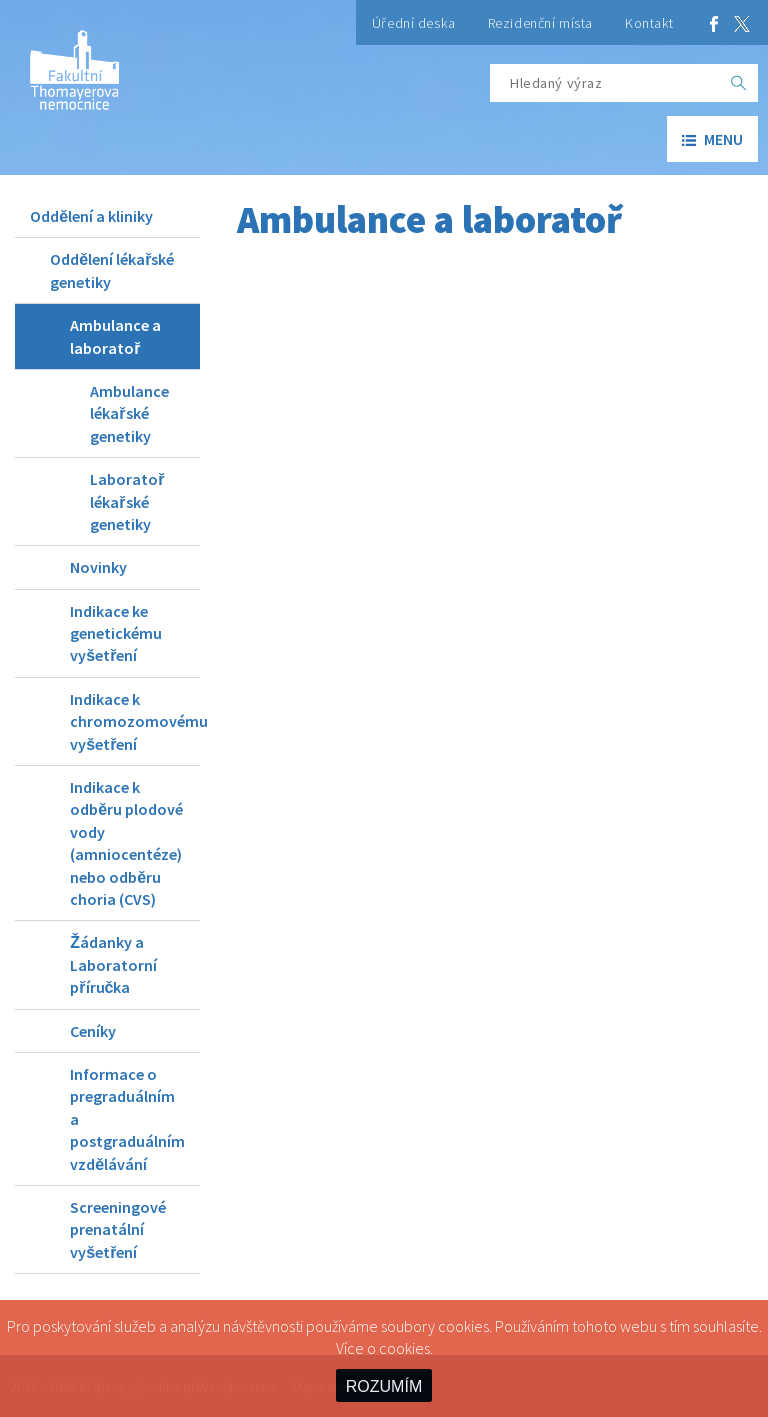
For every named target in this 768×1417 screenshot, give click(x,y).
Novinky (98, 567)
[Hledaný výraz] (605, 83)
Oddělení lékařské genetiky (112, 270)
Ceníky (93, 1031)
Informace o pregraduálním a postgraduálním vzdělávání (127, 1119)
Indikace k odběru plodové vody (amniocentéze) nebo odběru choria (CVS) (126, 843)
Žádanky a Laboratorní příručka (113, 964)
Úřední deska (414, 23)
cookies (404, 1348)
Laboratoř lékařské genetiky (127, 501)
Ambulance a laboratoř (115, 336)
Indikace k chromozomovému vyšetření (134, 721)
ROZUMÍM (384, 1386)
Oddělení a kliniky (91, 216)
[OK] (739, 83)
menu (712, 139)
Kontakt (649, 23)
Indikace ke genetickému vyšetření (116, 633)
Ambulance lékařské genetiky (129, 413)
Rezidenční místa (540, 23)
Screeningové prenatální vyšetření (118, 1229)
